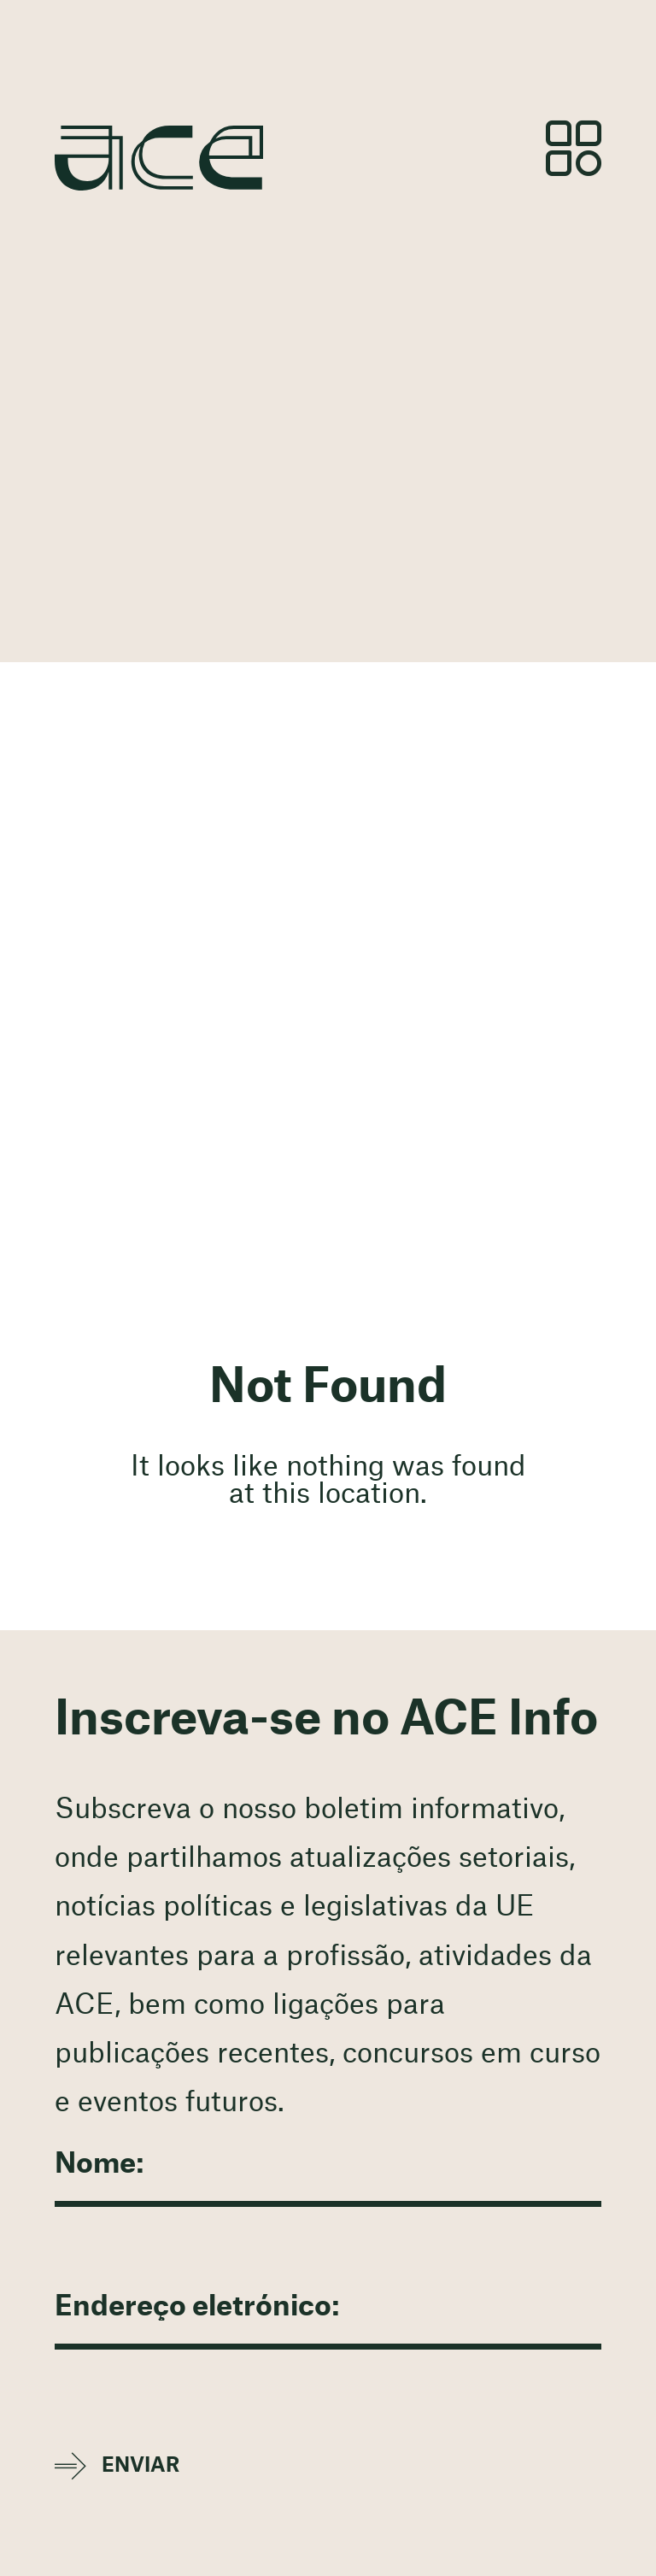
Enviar (140, 2465)
